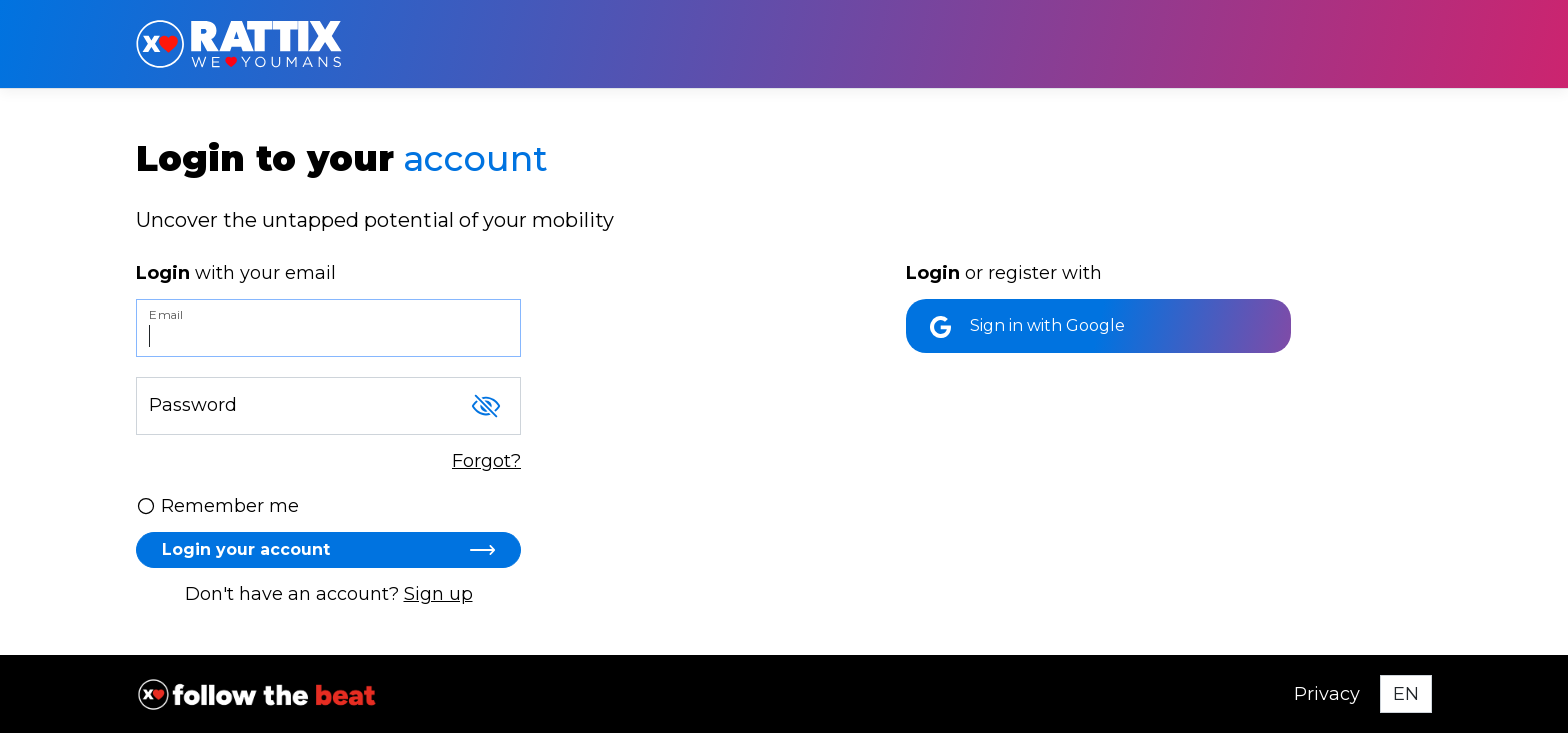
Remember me (217, 506)
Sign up (438, 594)
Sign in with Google (1027, 327)
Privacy (1327, 694)
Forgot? (486, 461)
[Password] (328, 406)
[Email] (328, 328)
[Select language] (1406, 694)
